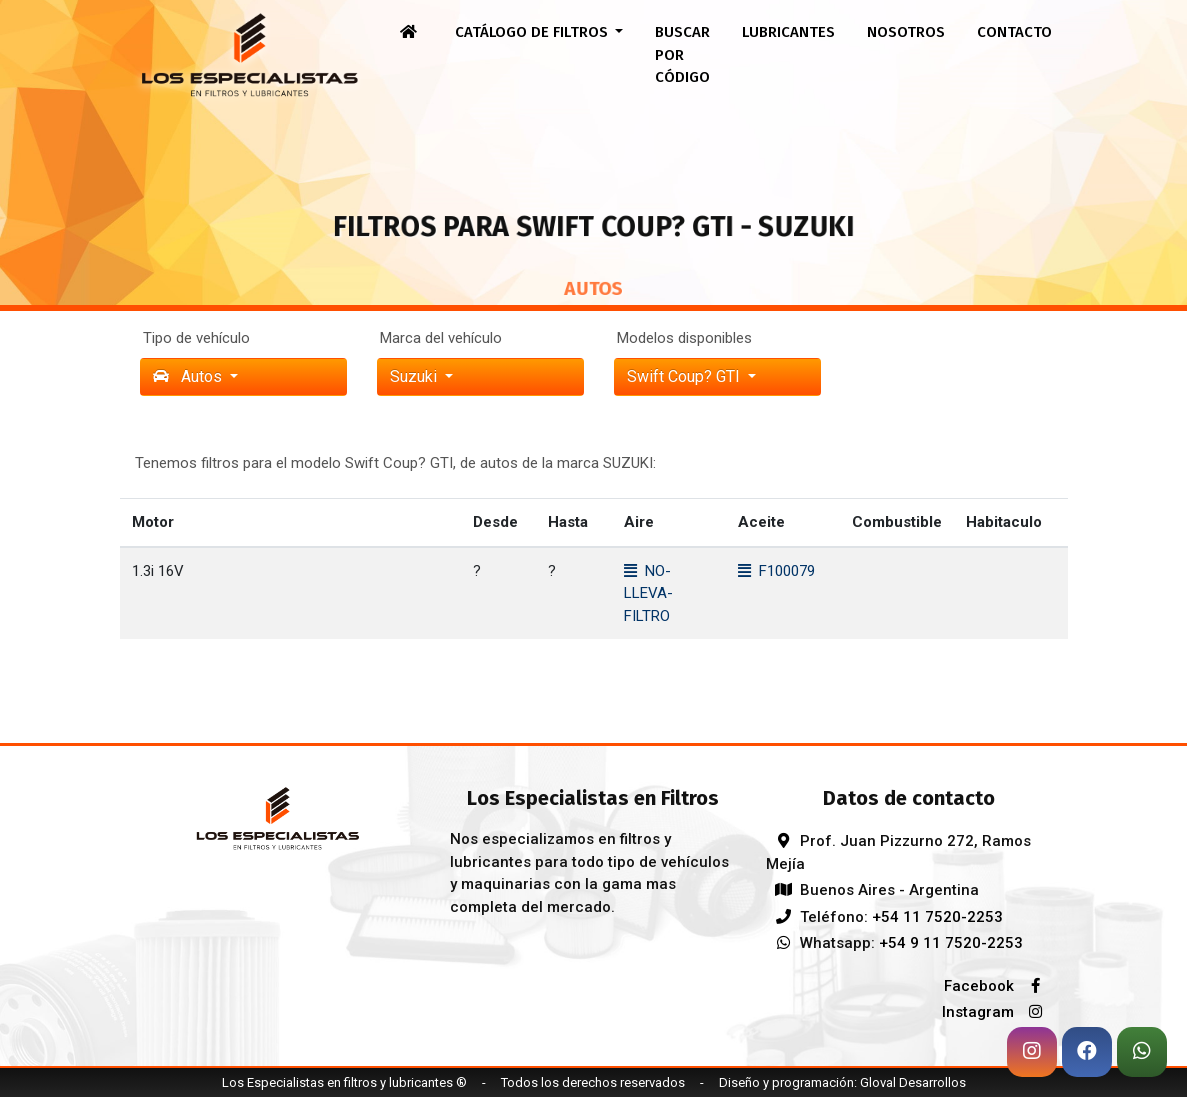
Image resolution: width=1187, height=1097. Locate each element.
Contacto (1014, 32)
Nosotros (906, 32)
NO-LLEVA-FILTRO (648, 593)
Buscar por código (682, 54)
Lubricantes (788, 32)
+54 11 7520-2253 (937, 917)
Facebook (998, 986)
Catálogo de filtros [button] (533, 32)
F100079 (776, 571)
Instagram (997, 1012)
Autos (189, 376)
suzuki (415, 376)
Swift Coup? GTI (685, 376)
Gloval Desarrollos (913, 1082)
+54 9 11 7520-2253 (951, 943)
